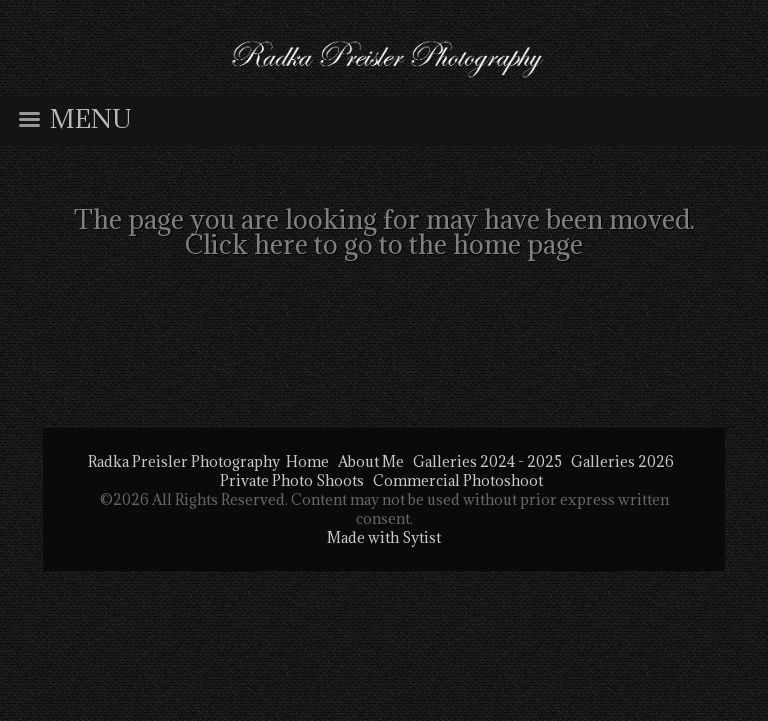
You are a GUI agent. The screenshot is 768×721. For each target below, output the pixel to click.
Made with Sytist (384, 537)
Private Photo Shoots (292, 480)
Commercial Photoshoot (458, 480)
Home (307, 461)
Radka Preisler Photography (184, 461)
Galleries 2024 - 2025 (487, 461)
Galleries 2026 (622, 461)
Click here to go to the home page (384, 244)
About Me (371, 461)
